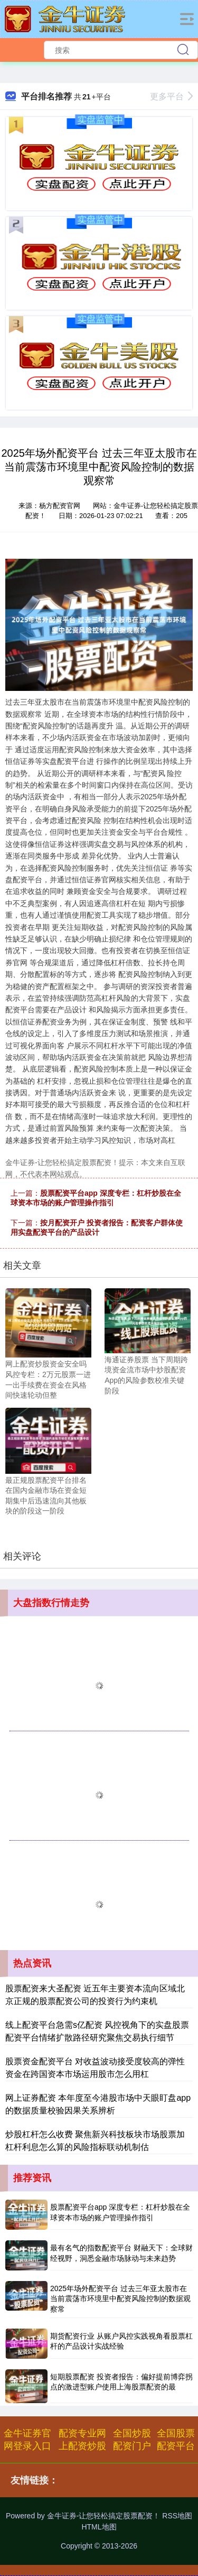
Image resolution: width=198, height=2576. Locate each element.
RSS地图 (177, 2516)
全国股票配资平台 (176, 2439)
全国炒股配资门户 (132, 2439)
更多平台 (171, 96)
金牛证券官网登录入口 (27, 2439)
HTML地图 (98, 2527)
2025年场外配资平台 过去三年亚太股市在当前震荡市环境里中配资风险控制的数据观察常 (120, 2298)
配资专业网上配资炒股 (82, 2439)
